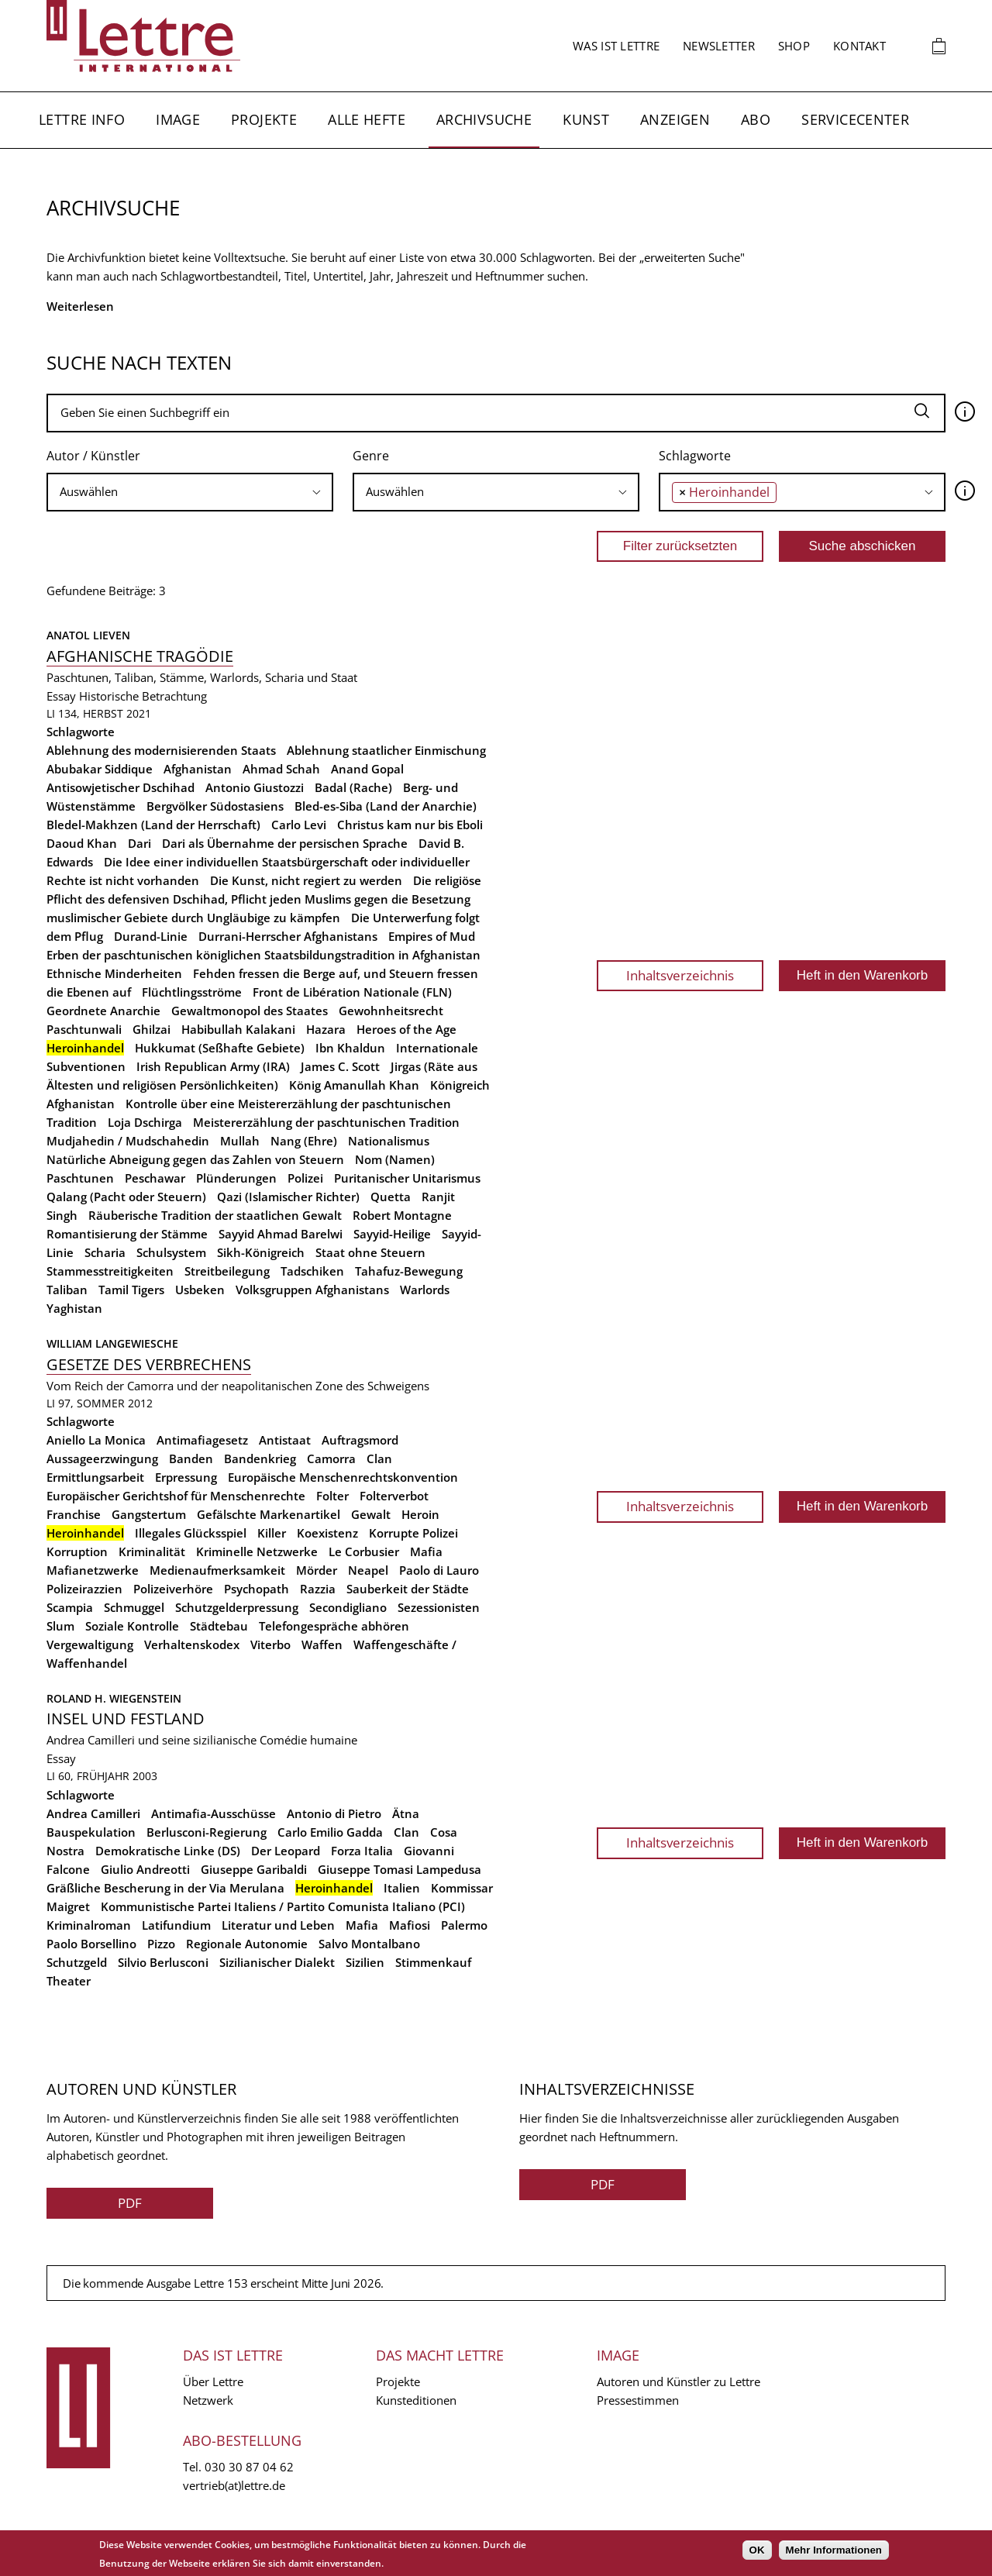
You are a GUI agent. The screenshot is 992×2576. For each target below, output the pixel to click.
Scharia (105, 1252)
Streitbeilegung (227, 1271)
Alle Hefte (366, 119)
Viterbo (270, 1644)
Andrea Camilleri (93, 1813)
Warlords (425, 1289)
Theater (68, 1981)
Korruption (77, 1551)
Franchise (73, 1514)
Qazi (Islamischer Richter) (288, 1196)
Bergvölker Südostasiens (215, 806)
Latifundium (176, 1925)
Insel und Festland (125, 1718)
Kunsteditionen (416, 2400)
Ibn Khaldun (350, 1048)
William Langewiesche (112, 1343)
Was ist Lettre (616, 45)
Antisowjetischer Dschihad (120, 787)
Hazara (326, 1029)
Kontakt (859, 45)
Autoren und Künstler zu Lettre (678, 2381)
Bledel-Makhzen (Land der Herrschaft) (153, 824)
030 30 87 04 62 (249, 2466)
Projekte (264, 119)
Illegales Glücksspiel (190, 1533)
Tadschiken (312, 1271)
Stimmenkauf (433, 1962)
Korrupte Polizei (413, 1533)
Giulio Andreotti (145, 1869)
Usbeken (200, 1289)
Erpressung (186, 1477)
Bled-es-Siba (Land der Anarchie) (385, 806)
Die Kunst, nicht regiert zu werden (306, 880)
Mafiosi (409, 1925)
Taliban (67, 1289)
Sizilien (365, 1962)
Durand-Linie (151, 936)
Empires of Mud (431, 936)
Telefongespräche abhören (334, 1626)
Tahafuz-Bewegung (409, 1271)
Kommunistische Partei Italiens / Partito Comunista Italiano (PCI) (283, 1906)
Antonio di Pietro (334, 1813)
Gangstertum (149, 1514)
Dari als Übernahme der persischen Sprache (285, 843)
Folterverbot (394, 1495)
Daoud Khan (81, 843)
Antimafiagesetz (202, 1440)
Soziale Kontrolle (132, 1626)
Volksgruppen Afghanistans (312, 1289)
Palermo (464, 1925)
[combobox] (189, 492)
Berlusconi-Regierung (206, 1832)
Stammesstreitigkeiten (110, 1271)
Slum (60, 1626)
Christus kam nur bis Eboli (410, 824)
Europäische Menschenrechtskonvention (343, 1477)
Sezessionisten (439, 1607)
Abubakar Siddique (99, 769)
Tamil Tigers (131, 1289)
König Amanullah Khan (354, 1085)
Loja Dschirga (145, 1122)
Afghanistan (198, 769)
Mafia (426, 1551)
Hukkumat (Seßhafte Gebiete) (220, 1048)
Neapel (368, 1570)
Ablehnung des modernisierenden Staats (161, 750)
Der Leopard (285, 1850)
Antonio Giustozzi (254, 787)
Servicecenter (855, 119)
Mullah (240, 1141)
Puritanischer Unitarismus (407, 1178)
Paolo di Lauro (439, 1570)
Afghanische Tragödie (139, 656)
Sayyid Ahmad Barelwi (281, 1234)
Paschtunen (80, 1178)
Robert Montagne (402, 1215)
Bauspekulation (91, 1832)
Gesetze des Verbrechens (148, 1364)
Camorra (331, 1458)
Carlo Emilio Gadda (330, 1832)
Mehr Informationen (834, 2550)
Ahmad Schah (281, 769)
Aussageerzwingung (102, 1458)
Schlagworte (695, 455)
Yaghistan (74, 1308)
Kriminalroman (88, 1925)
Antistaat (285, 1440)
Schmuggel (134, 1607)
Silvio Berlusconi (163, 1962)
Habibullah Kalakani (238, 1029)
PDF (130, 2203)
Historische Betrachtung (143, 696)
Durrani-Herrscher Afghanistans (287, 936)
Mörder (316, 1570)
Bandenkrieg (260, 1458)
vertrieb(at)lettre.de (234, 2485)
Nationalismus (388, 1141)
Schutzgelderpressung (236, 1607)
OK (757, 2550)
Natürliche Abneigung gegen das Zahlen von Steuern (195, 1159)
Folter (332, 1495)
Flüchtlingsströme (192, 992)
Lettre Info (82, 119)
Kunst (586, 119)
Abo (755, 119)
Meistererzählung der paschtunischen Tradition (326, 1122)
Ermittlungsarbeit (95, 1477)
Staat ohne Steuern (370, 1252)
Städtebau (219, 1626)
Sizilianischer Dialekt (277, 1962)
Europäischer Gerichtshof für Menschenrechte (175, 1495)
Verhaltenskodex (191, 1644)
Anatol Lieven (88, 635)
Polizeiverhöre (173, 1588)
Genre (371, 455)
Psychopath (256, 1588)
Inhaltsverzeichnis (680, 975)
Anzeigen (675, 119)
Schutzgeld (76, 1962)
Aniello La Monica (96, 1440)
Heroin (420, 1514)
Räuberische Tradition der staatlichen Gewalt (215, 1215)
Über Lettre (213, 2381)
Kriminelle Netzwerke (257, 1551)
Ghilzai (151, 1029)
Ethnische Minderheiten (114, 973)
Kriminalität (152, 1551)
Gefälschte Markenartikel (268, 1514)
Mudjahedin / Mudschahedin (127, 1141)
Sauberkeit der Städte (407, 1588)
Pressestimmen (638, 2400)
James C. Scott (340, 1066)
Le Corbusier (364, 1551)
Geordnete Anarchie (103, 1010)
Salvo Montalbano (369, 1943)
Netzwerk (208, 2400)
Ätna (405, 1813)
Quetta (390, 1196)
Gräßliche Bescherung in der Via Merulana (165, 1888)
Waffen (322, 1644)
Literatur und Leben (278, 1925)
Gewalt (371, 1514)
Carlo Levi (298, 824)
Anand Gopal (367, 769)
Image (178, 119)
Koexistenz (327, 1533)
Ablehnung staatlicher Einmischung (386, 750)
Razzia (318, 1588)
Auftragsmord (360, 1440)
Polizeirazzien (84, 1588)
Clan (379, 1458)
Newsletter (719, 45)
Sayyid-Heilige (392, 1234)
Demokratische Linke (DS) (167, 1850)
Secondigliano (348, 1607)
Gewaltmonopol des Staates (249, 1010)
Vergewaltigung (89, 1644)
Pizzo (161, 1943)
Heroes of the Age (406, 1029)
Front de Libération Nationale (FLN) (352, 992)
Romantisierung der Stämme (127, 1234)
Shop (794, 45)
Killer (271, 1533)
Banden (191, 1458)
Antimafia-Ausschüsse (213, 1813)
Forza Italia (362, 1850)
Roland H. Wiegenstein (113, 1698)
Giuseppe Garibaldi (254, 1869)
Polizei (305, 1178)
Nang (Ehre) (303, 1141)
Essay (61, 696)
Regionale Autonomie (247, 1943)
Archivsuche (484, 119)
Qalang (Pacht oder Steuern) (126, 1196)
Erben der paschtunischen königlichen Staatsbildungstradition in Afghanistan (263, 955)
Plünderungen (236, 1178)
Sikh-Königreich (261, 1252)
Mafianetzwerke (92, 1570)
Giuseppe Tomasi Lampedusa (399, 1869)
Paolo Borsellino (91, 1943)
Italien (402, 1888)
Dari (139, 843)
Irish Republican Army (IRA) (213, 1066)
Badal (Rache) (353, 787)
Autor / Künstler (93, 455)
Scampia (69, 1607)
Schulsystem (171, 1252)
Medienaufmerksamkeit (217, 1570)
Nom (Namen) (395, 1159)
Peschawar (155, 1178)
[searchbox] (190, 491)
